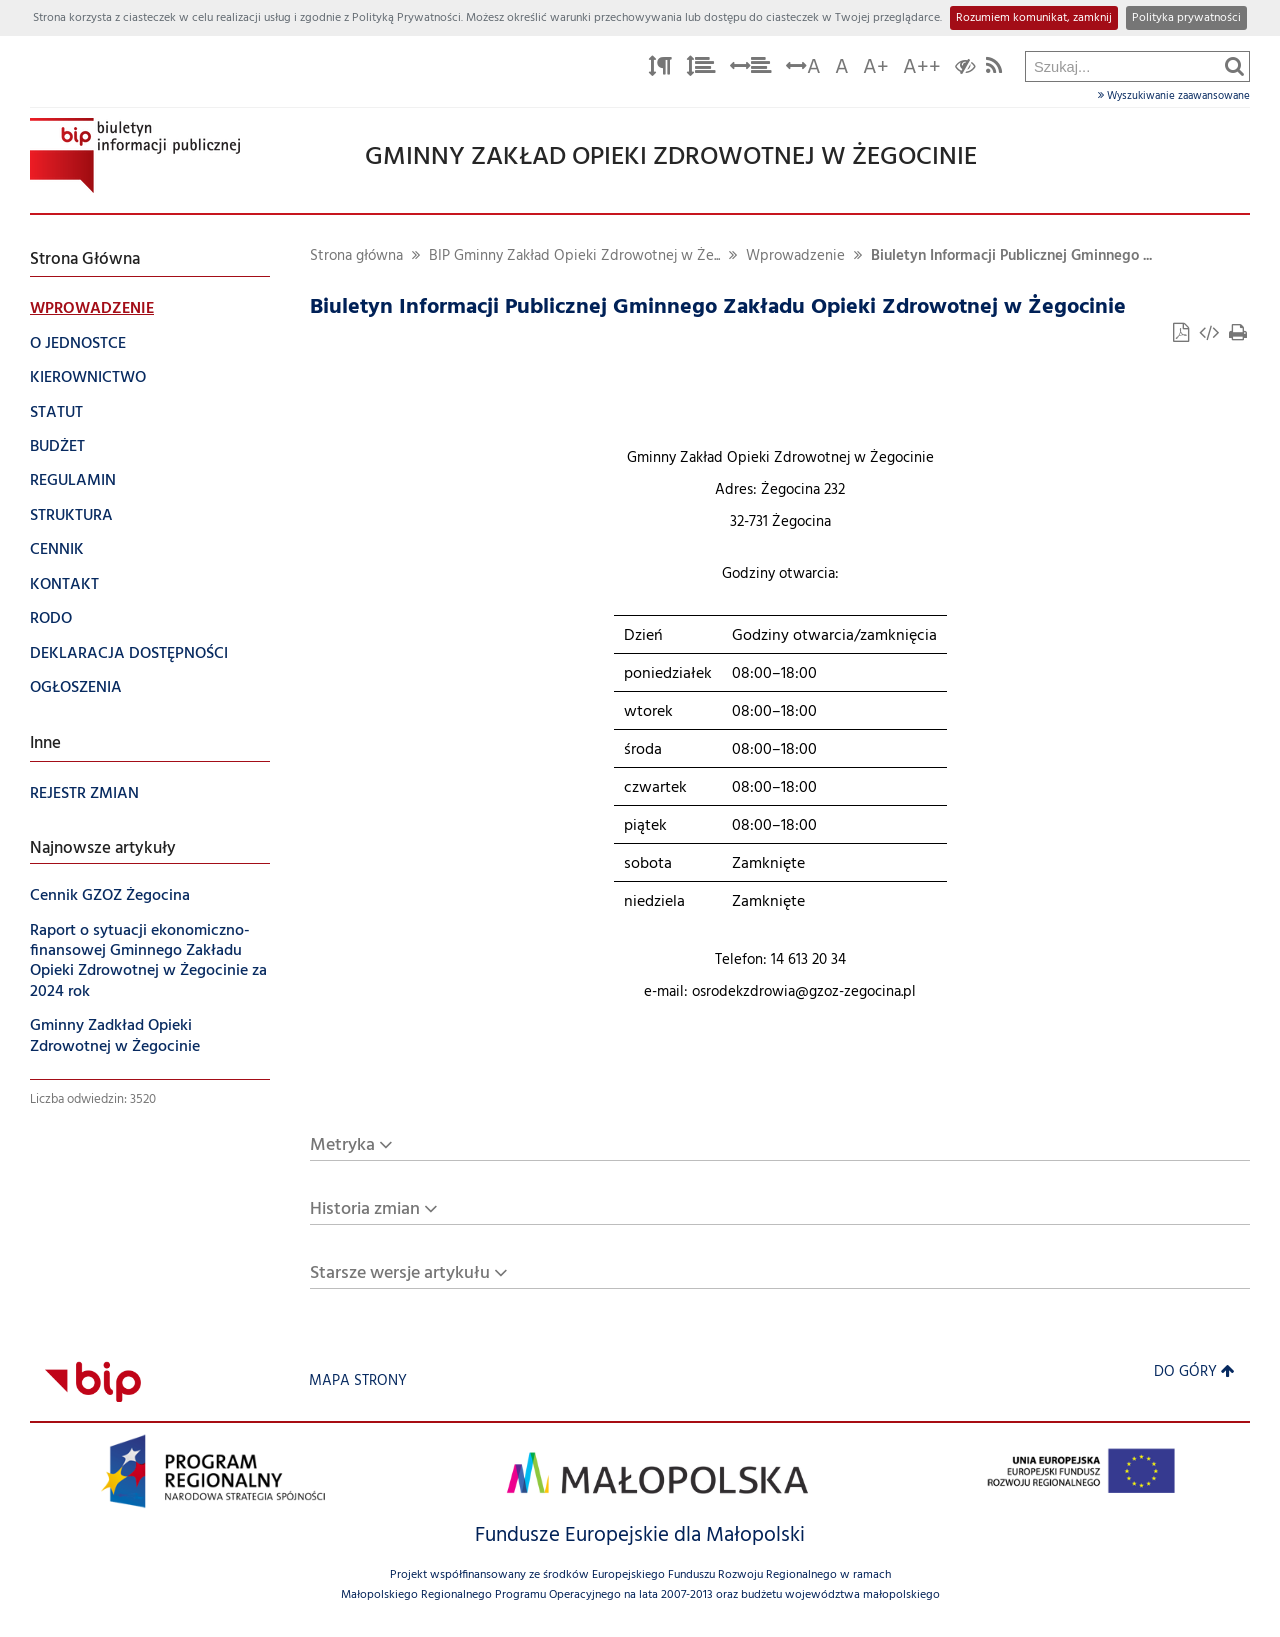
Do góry (1194, 1372)
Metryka (342, 1145)
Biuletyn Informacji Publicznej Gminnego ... (1011, 256)
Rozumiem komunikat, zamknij (1034, 18)
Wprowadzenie (795, 256)
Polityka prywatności (1186, 18)
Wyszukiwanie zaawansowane (1174, 96)
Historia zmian (365, 1209)
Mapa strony (358, 1381)
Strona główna (356, 256)
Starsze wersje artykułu (400, 1273)
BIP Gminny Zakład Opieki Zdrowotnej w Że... (574, 256)
